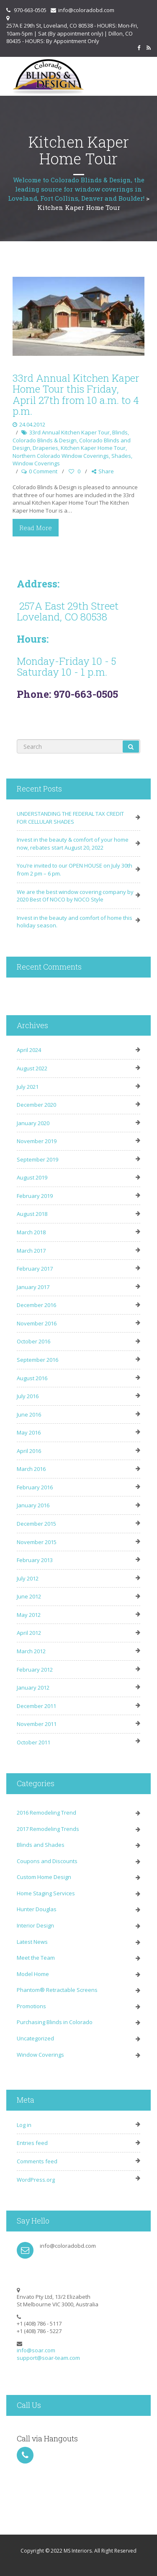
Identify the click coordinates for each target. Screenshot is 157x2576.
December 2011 (36, 1706)
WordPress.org (36, 2179)
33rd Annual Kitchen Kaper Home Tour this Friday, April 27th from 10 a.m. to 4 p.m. (76, 394)
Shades (121, 456)
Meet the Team (36, 1957)
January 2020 (33, 1123)
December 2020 (36, 1104)
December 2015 (36, 1523)
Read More (35, 527)
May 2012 (29, 1615)
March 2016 (31, 1469)
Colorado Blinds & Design (45, 440)
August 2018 (32, 1214)
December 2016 (36, 1305)
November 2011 (37, 1724)
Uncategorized (35, 2038)
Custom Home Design (44, 1877)
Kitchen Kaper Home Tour (93, 448)
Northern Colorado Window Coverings (61, 456)
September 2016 (37, 1359)
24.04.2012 (32, 424)
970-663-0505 (30, 10)
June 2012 (29, 1596)
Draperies (45, 448)
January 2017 (33, 1287)
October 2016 (33, 1341)
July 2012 (28, 1578)
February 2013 (35, 1560)
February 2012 (35, 1669)
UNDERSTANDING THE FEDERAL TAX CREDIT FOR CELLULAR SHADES (70, 817)
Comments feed (37, 2161)
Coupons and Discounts (47, 1861)
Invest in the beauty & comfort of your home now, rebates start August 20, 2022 (73, 843)
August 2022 (32, 1068)
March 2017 (31, 1250)
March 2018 (31, 1232)
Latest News (32, 1941)
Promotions (31, 2006)
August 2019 (32, 1177)
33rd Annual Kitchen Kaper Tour (69, 432)
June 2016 (29, 1414)
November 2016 (37, 1323)
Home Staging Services (46, 1893)
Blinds (120, 432)
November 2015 (37, 1542)
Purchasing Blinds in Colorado (55, 2022)
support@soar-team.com (48, 2358)
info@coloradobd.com (86, 10)
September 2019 (37, 1159)
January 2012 (33, 1687)
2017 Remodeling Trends (48, 1829)
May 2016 (29, 1432)
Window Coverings (36, 463)
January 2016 (33, 1505)
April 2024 (29, 1050)
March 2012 (31, 1651)
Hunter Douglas (37, 1909)
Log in (24, 2125)
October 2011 (33, 1742)
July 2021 (28, 1086)
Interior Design (35, 1925)
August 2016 (32, 1378)
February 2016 (35, 1487)
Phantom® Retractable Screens (57, 1990)
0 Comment (43, 471)
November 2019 (37, 1141)
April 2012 (29, 1632)
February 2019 (35, 1196)
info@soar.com (36, 2350)
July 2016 (28, 1396)
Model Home (33, 1974)
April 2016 (29, 1451)
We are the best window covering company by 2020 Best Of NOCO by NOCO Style (75, 896)
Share (103, 471)
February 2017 (35, 1268)
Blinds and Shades (40, 1844)
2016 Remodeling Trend (46, 1812)
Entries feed (32, 2143)
